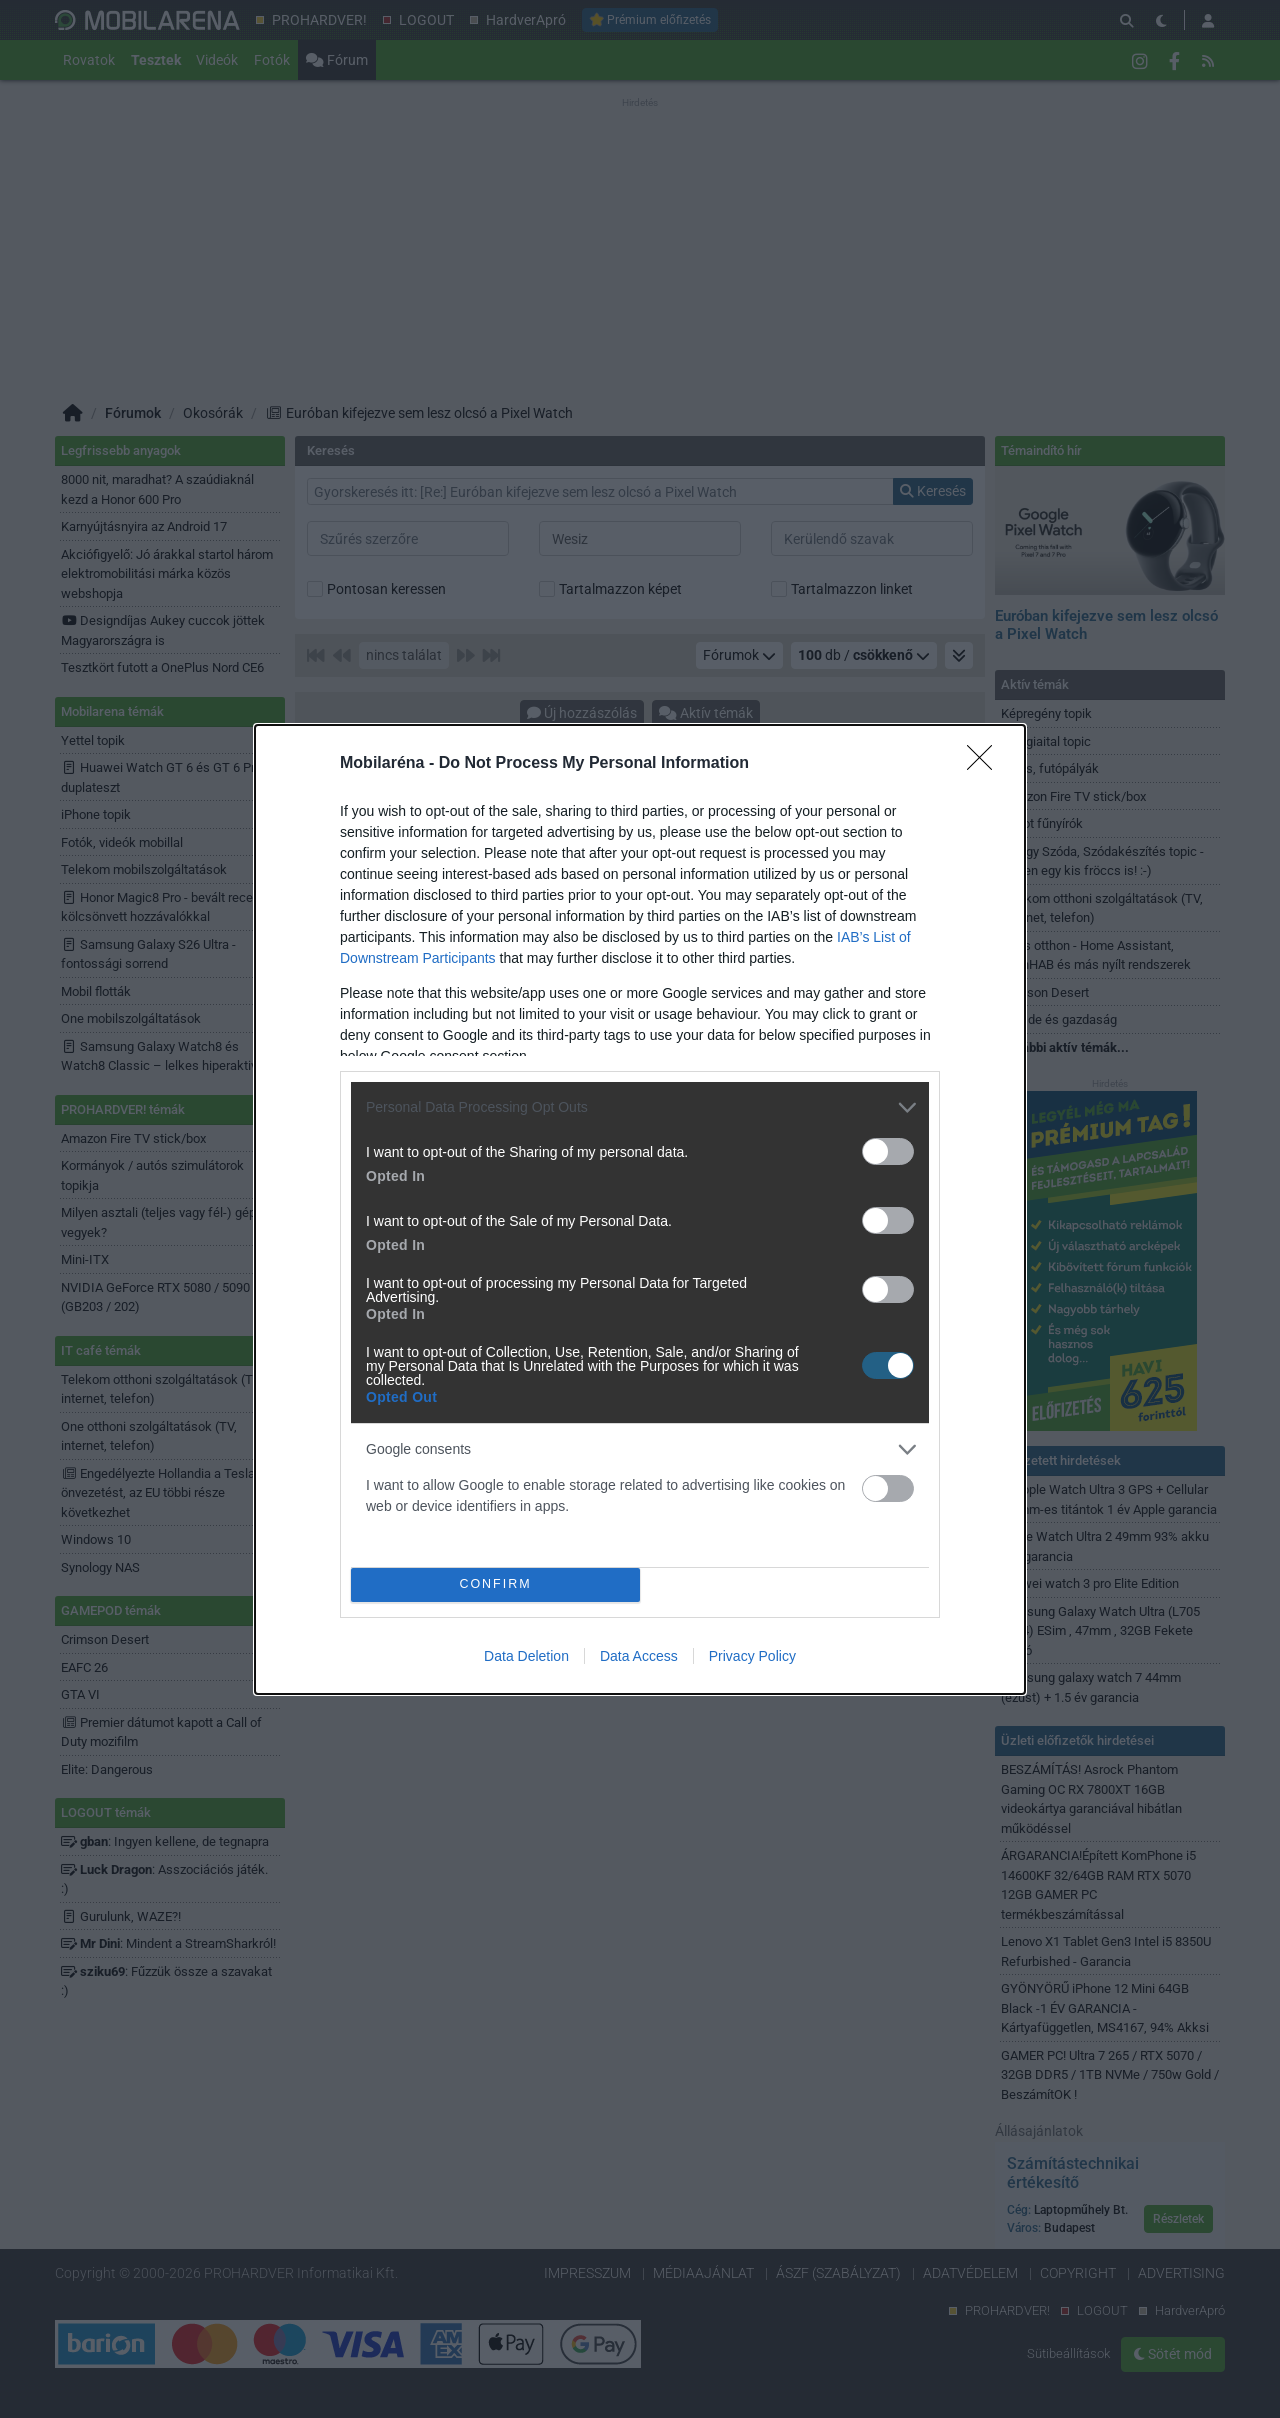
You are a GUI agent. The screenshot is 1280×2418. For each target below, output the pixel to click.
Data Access (639, 1656)
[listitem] (640, 1107)
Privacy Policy (752, 1656)
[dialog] (640, 1209)
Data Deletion (526, 1656)
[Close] (986, 764)
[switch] (888, 1151)
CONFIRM (495, 1584)
